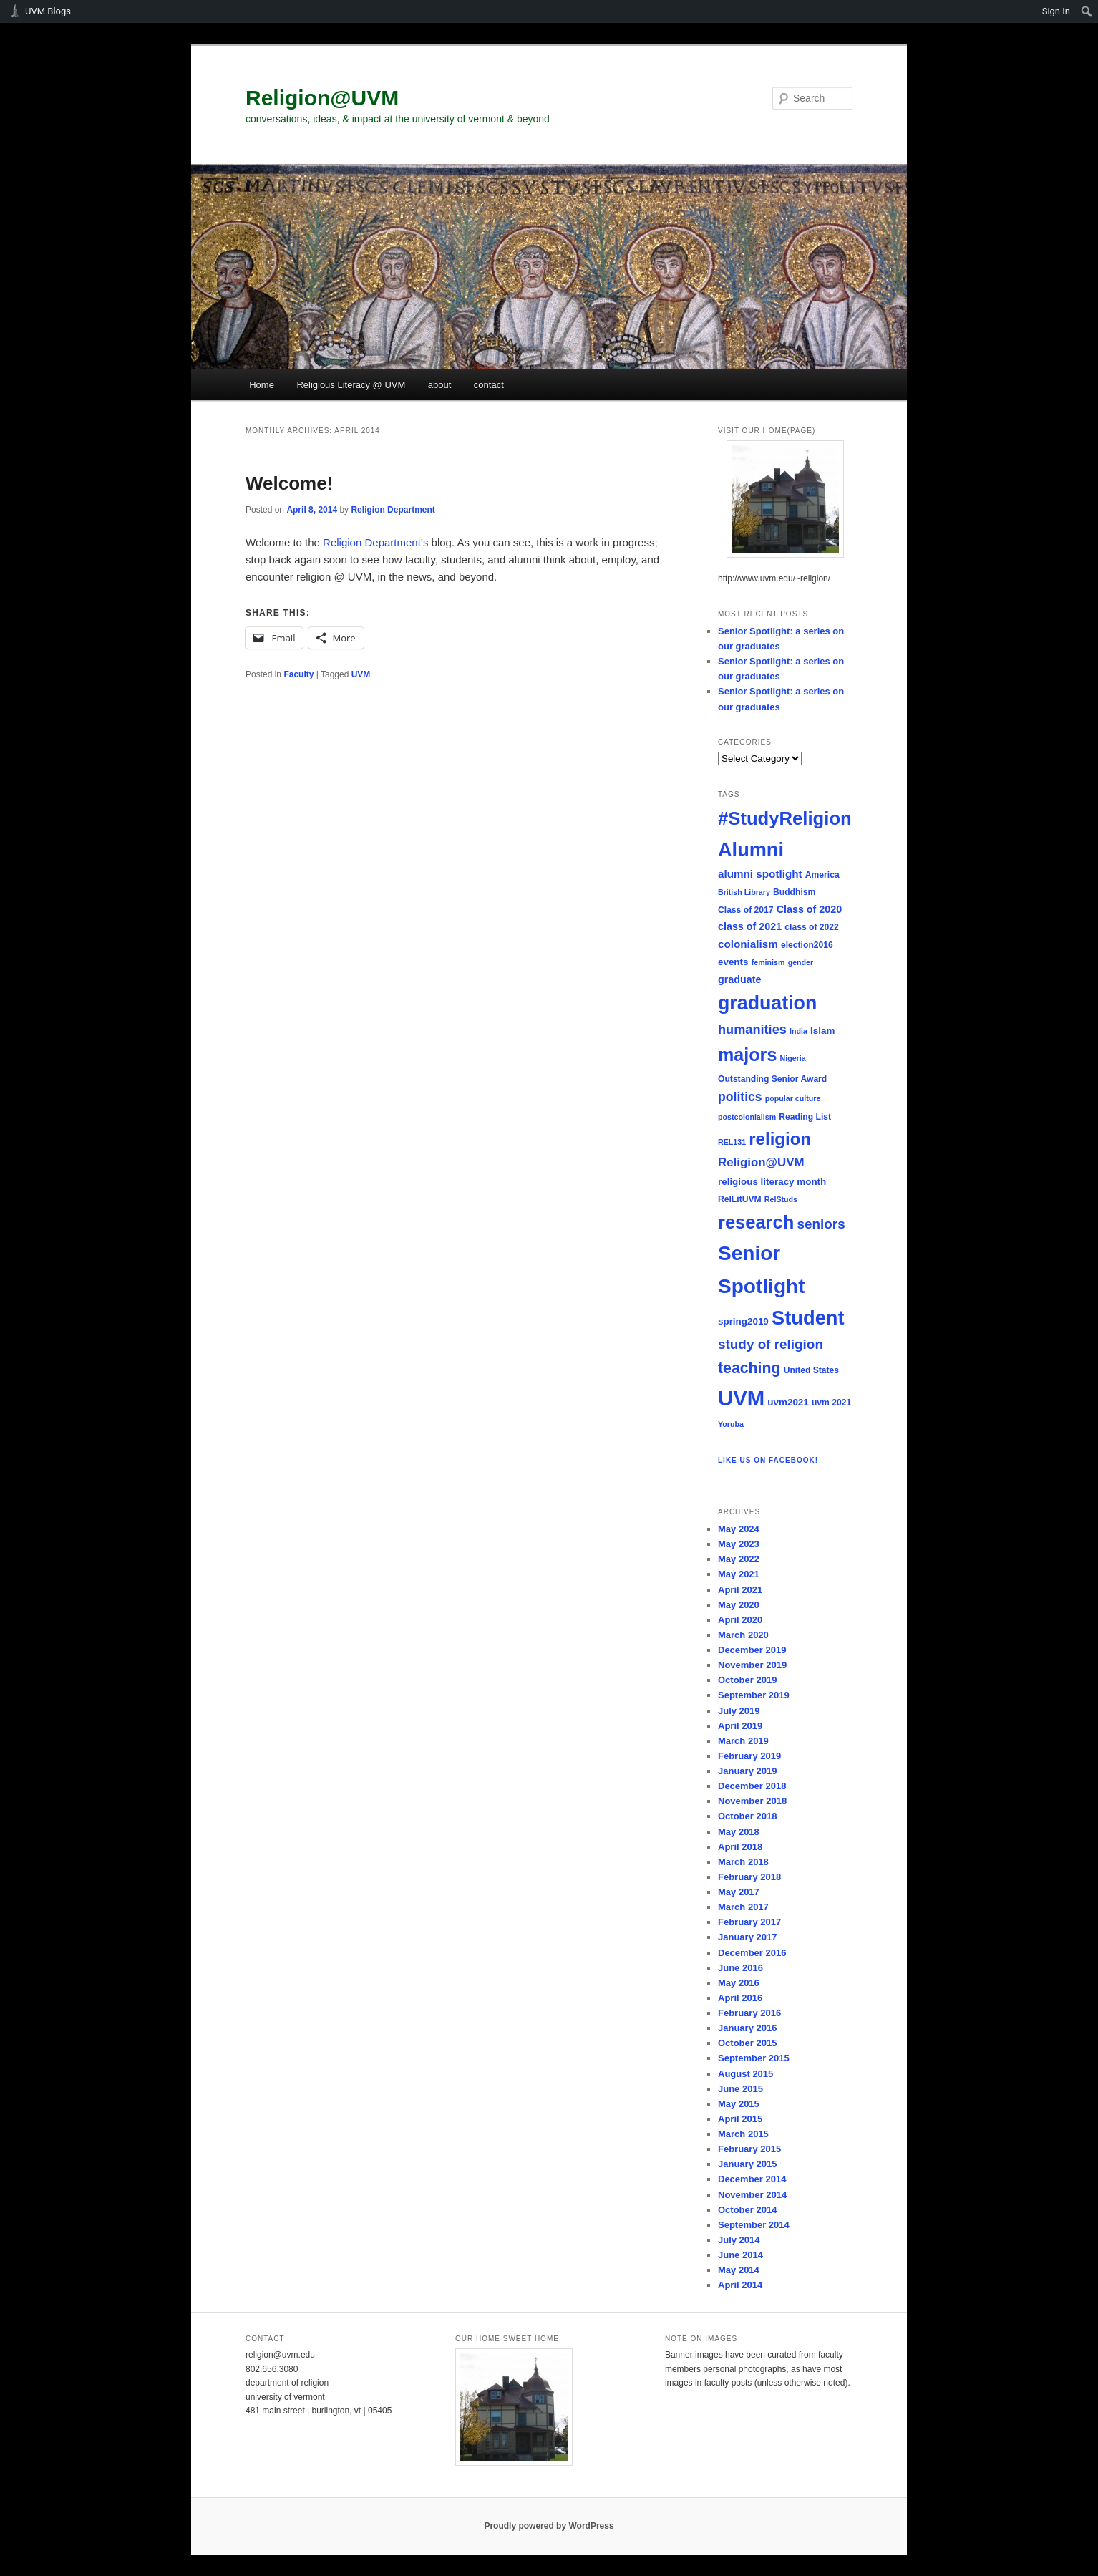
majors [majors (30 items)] (747, 1055)
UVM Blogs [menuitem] (48, 11)
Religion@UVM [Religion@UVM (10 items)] (761, 1162)
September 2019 (754, 1695)
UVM (361, 674)
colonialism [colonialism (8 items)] (748, 944)
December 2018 (752, 1786)
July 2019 (739, 1710)
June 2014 (740, 2255)
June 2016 (740, 1967)
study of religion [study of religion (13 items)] (770, 1344)
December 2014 (752, 2179)
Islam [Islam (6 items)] (822, 1030)
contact (489, 384)
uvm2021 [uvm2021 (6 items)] (787, 1402)
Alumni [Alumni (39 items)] (751, 849)
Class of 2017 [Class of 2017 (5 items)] (746, 910)
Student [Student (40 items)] (808, 1318)
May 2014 (738, 2270)
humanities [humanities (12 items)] (752, 1029)
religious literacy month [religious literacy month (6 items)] (772, 1181)
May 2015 (738, 2103)
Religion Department (392, 510)
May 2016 (738, 1982)
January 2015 (747, 2164)
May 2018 (738, 1831)
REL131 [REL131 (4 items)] (732, 1142)
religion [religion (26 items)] (780, 1138)
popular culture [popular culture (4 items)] (793, 1098)
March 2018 (743, 1861)
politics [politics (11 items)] (740, 1097)
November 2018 (752, 1801)
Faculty (298, 674)
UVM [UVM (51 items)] (741, 1398)
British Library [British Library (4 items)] (744, 892)
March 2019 (743, 1740)
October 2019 (747, 1680)
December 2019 (752, 1650)
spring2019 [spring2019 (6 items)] (743, 1321)
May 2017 (738, 1892)
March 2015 (743, 2134)
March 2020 (743, 1635)
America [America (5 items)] (822, 875)
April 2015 (740, 2118)
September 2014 (754, 2224)
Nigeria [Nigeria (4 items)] (793, 1058)
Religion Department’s (375, 542)
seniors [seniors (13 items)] (821, 1223)
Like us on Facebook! (768, 1460)
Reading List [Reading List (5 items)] (805, 1117)
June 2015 (740, 2088)
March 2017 (743, 1907)
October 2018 (747, 1816)
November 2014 (752, 2194)
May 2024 (738, 1529)
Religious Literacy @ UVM (350, 384)
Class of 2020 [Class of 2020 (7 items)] (809, 909)
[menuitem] (1087, 11)
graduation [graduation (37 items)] (767, 1003)
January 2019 (747, 1771)
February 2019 (749, 1756)
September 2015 (754, 2058)
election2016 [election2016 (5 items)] (807, 945)
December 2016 (752, 1952)
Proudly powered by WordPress (548, 2526)
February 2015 (749, 2149)
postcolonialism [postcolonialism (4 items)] (747, 1117)
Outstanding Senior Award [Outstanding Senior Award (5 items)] (772, 1079)
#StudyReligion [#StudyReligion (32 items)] (785, 818)
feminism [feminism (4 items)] (768, 962)
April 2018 (740, 1846)
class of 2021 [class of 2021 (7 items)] (750, 926)
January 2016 (747, 2028)
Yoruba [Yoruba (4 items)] (731, 1424)
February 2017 (749, 1922)
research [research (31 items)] (756, 1222)
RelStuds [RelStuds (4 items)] (780, 1199)
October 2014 (747, 2209)
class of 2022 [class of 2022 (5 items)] (811, 927)
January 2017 (747, 1937)
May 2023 (738, 1544)
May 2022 (738, 1559)
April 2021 (740, 1589)
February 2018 (749, 1877)
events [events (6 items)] (733, 962)
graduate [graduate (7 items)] (739, 979)
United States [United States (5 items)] (811, 1370)
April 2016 (740, 1997)
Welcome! (289, 483)
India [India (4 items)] (798, 1031)
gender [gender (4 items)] (801, 962)
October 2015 (747, 2043)
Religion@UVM (322, 98)
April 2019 (740, 1725)
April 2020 (740, 1619)
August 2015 (745, 2073)
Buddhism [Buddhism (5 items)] (794, 892)
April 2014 (740, 2285)
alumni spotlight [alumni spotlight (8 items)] (760, 874)
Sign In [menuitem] (1056, 11)
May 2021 (738, 1574)
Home (261, 384)
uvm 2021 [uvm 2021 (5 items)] (831, 1403)
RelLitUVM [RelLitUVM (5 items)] (740, 1199)
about (440, 384)
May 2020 (738, 1604)
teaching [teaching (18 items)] (749, 1368)
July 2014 (739, 2239)
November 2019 (752, 1665)
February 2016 (749, 2013)
